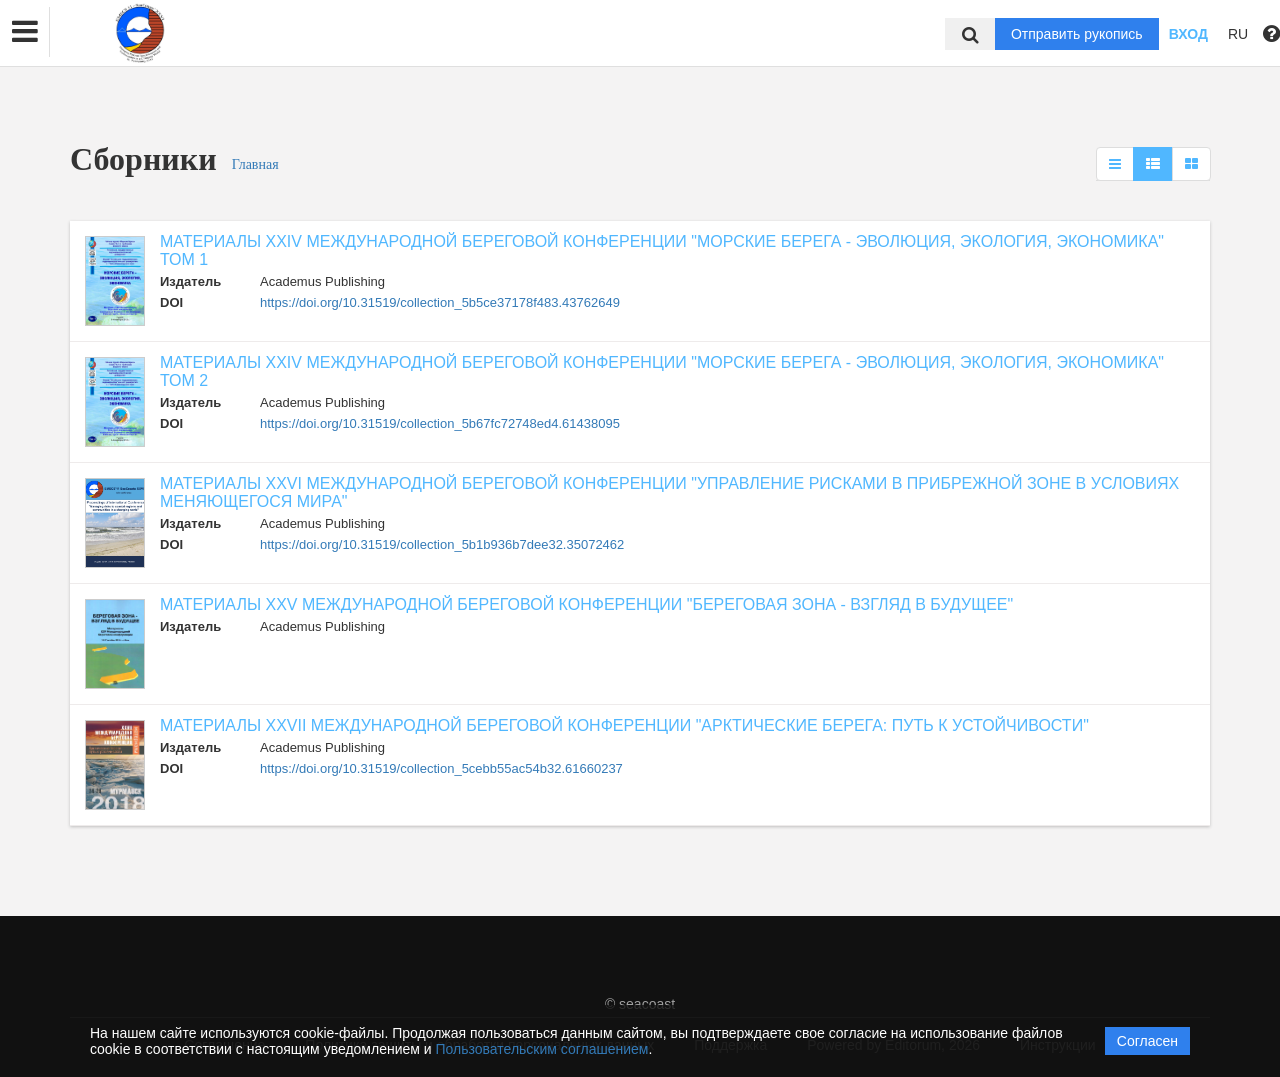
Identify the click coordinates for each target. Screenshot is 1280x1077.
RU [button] (1238, 34)
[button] (25, 32)
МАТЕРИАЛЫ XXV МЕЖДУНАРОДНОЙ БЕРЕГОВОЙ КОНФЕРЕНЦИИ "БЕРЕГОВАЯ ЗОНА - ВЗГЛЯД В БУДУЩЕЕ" (586, 604)
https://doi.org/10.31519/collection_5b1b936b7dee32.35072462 (442, 544)
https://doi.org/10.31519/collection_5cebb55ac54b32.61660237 (441, 768)
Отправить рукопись (1077, 34)
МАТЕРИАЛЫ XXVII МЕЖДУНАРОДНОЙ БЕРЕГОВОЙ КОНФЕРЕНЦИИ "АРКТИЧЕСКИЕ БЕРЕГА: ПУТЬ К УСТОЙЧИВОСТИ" (624, 725)
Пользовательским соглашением (542, 1049)
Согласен (1147, 1041)
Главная (255, 164)
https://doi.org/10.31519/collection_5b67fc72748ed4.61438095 (440, 423)
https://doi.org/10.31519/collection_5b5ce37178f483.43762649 (440, 302)
